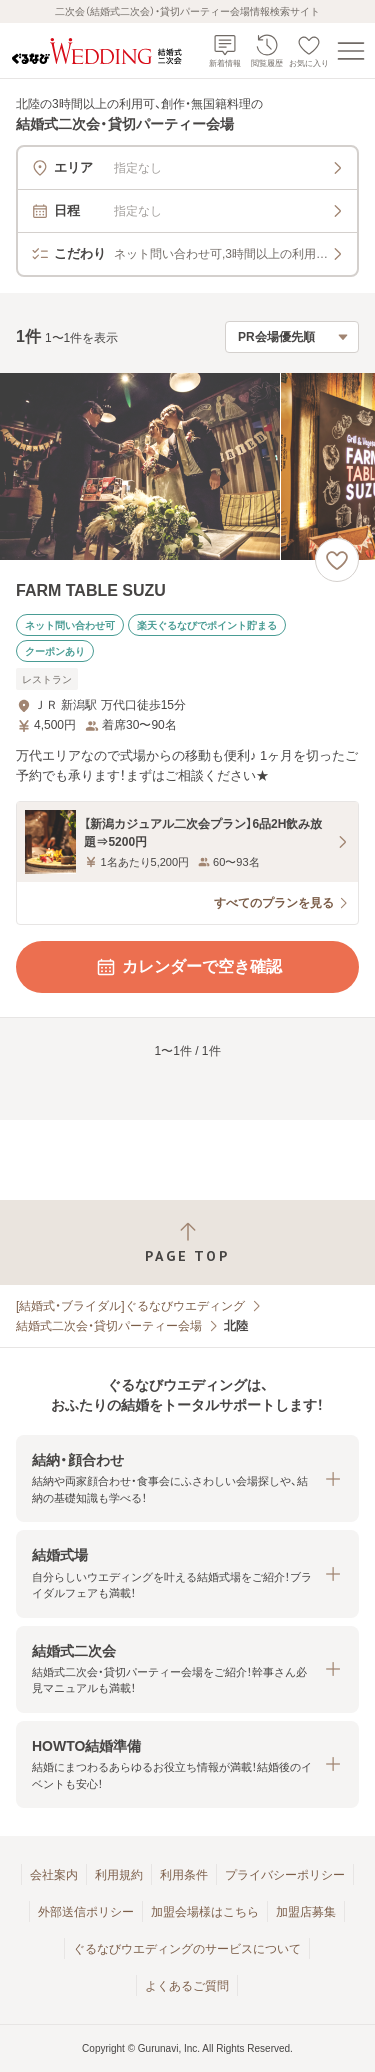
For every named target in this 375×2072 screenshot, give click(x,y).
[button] (187, 1478)
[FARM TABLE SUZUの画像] (187, 466)
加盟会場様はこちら (205, 1912)
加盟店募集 (306, 1912)
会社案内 (54, 1875)
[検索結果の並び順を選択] (292, 337)
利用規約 (119, 1875)
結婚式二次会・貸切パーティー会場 (109, 1326)
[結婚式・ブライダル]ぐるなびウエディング (130, 1306)
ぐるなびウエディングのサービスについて (187, 1949)
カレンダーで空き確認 (188, 967)
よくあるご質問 (187, 1986)
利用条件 (184, 1875)
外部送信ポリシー (86, 1912)
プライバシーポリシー (285, 1875)
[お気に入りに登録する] (337, 560)
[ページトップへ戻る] (187, 1242)
